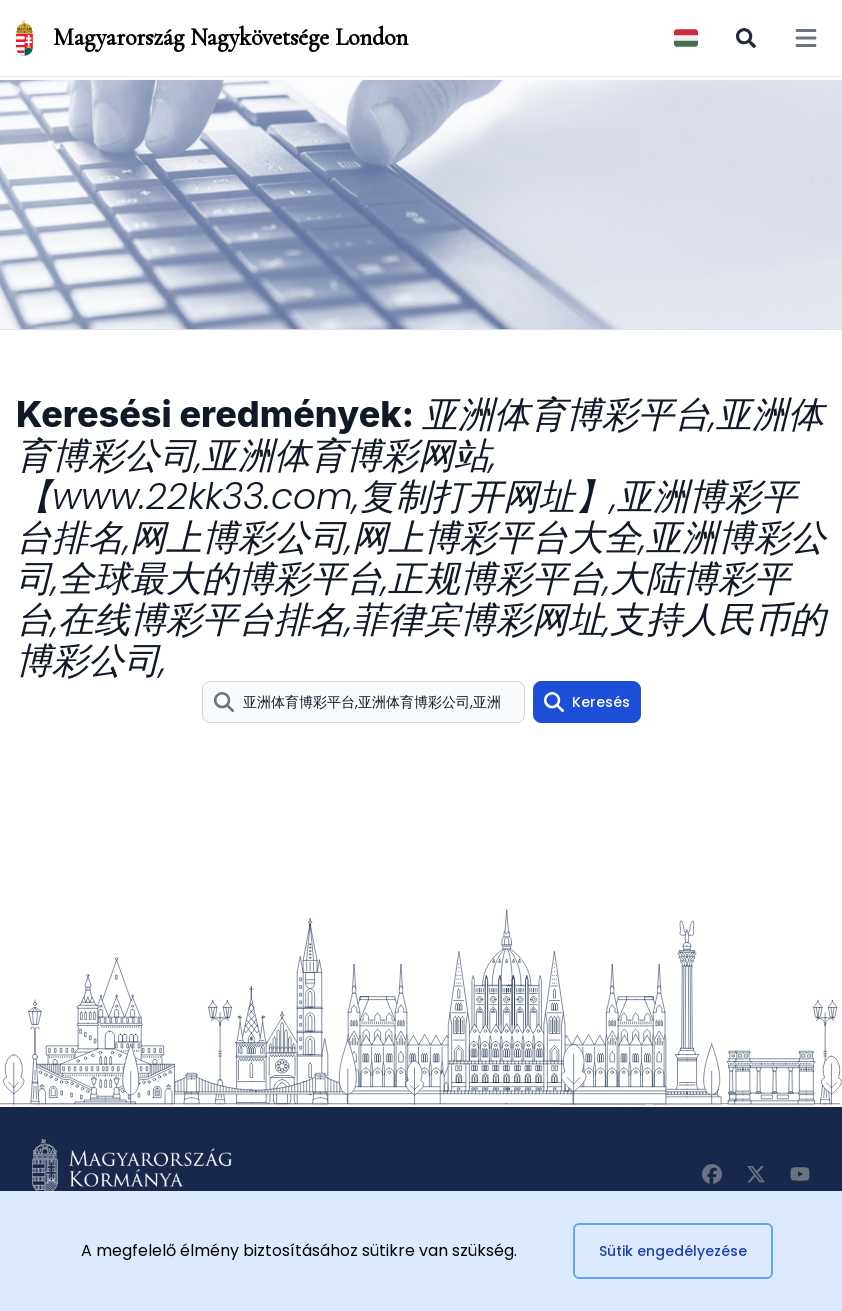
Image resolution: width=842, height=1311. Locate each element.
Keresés (587, 702)
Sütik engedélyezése (673, 1251)
